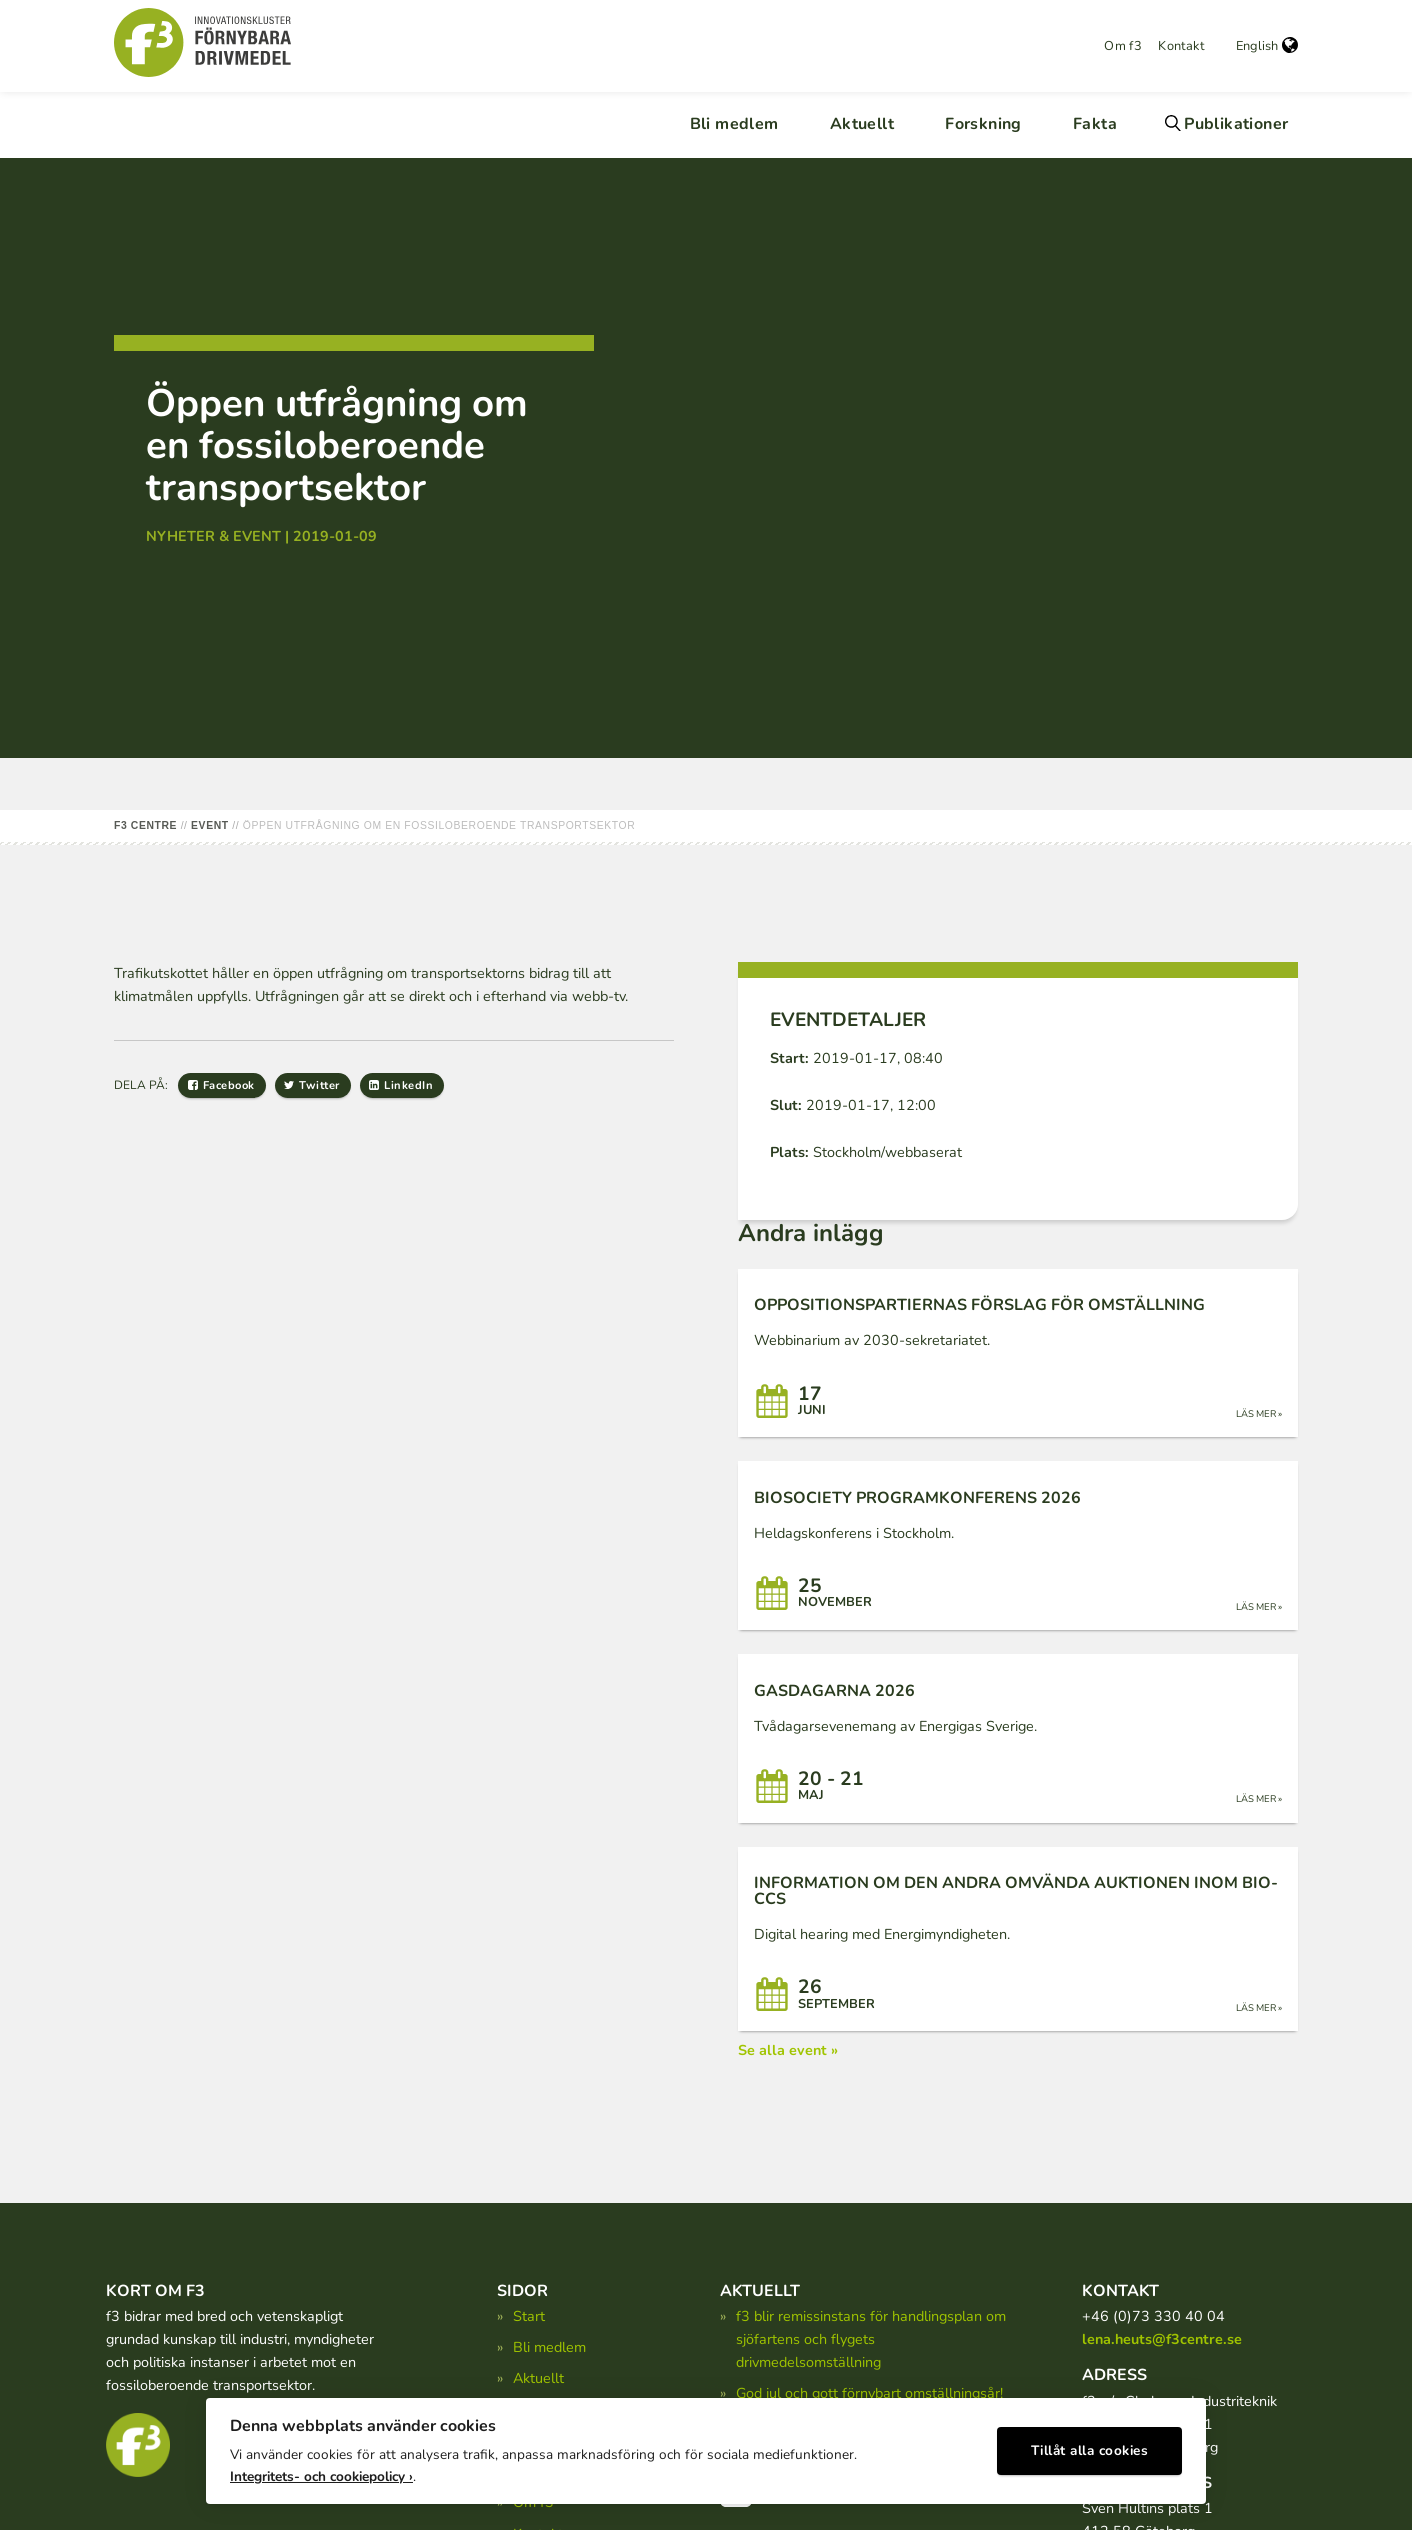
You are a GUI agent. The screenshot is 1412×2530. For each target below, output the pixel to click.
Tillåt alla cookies (1090, 2445)
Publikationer (1236, 124)
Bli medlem (734, 124)
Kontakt (1181, 46)
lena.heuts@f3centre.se (1162, 2339)
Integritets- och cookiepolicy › (321, 2470)
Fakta (1095, 124)
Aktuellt (862, 124)
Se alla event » (788, 2050)
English (1267, 46)
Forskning (983, 124)
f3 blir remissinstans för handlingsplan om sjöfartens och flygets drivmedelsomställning (871, 2339)
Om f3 (1123, 46)
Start (529, 2316)
